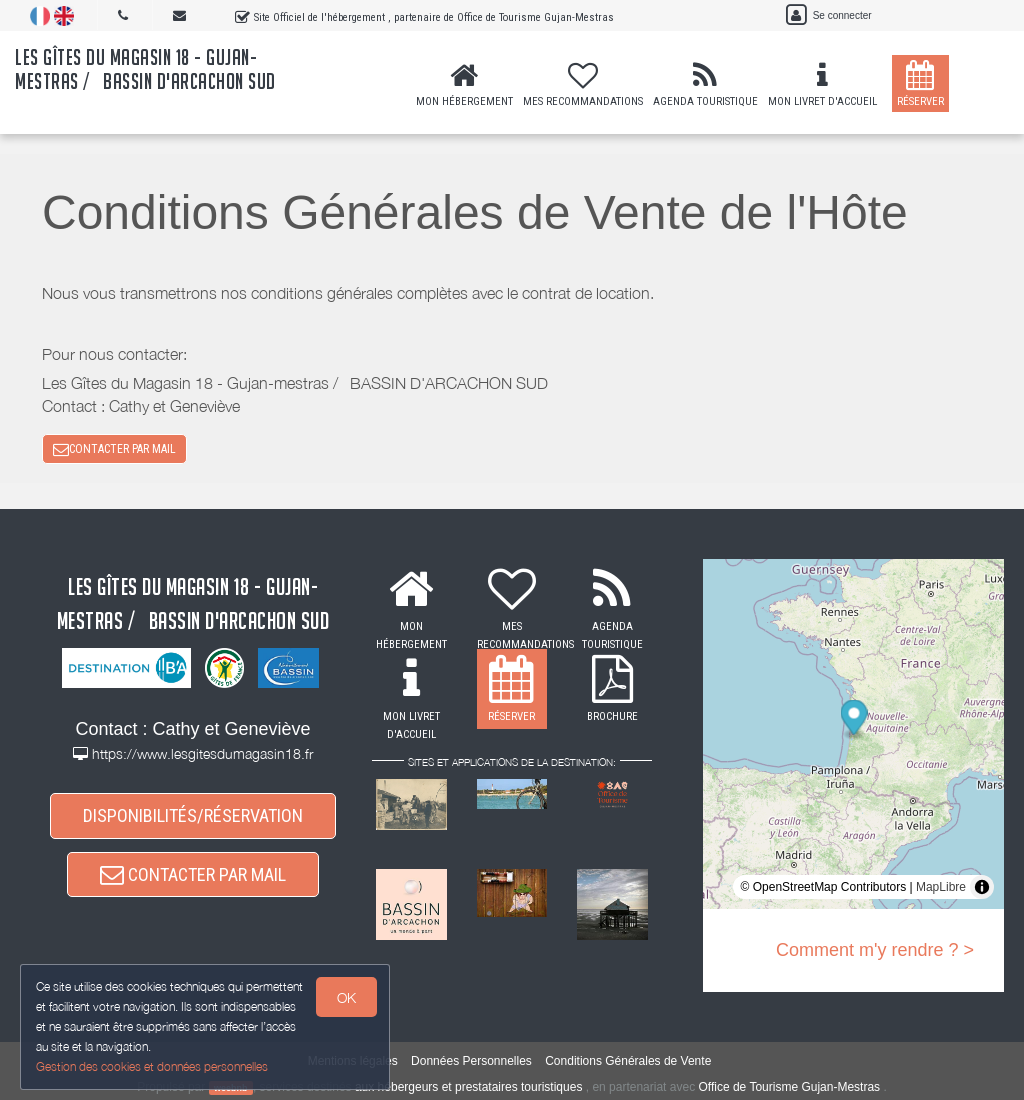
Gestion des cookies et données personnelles (152, 1066)
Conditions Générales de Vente (628, 1061)
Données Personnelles (471, 1061)
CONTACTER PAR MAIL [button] (114, 449)
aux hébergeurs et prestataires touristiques (468, 1087)
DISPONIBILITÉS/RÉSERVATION (193, 815)
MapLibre (941, 887)
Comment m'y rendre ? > (875, 950)
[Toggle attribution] (982, 887)
